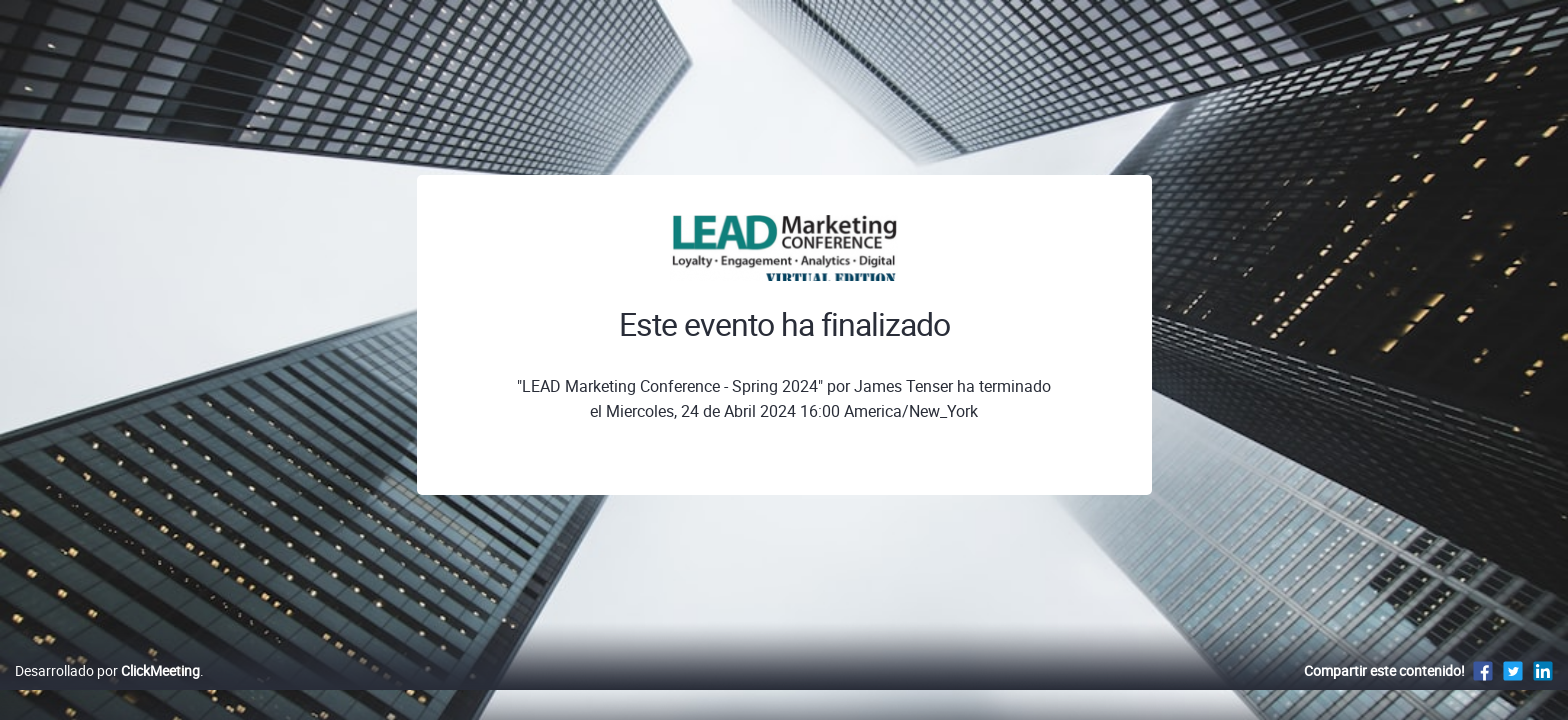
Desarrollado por (107, 691)
